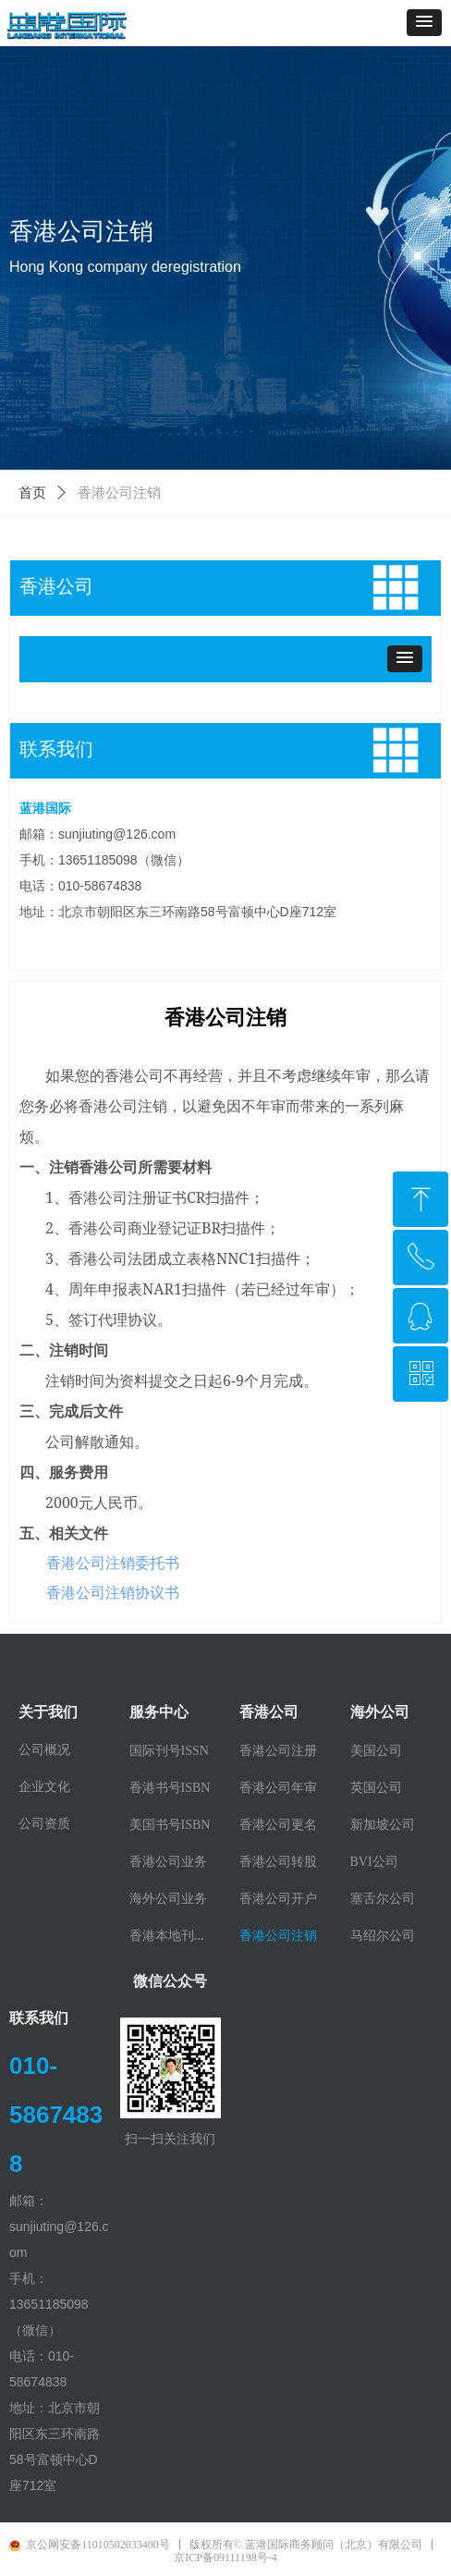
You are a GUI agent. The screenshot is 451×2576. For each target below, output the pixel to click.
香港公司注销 (119, 492)
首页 (32, 492)
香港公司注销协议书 (112, 1592)
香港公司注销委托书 (112, 1562)
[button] (424, 22)
